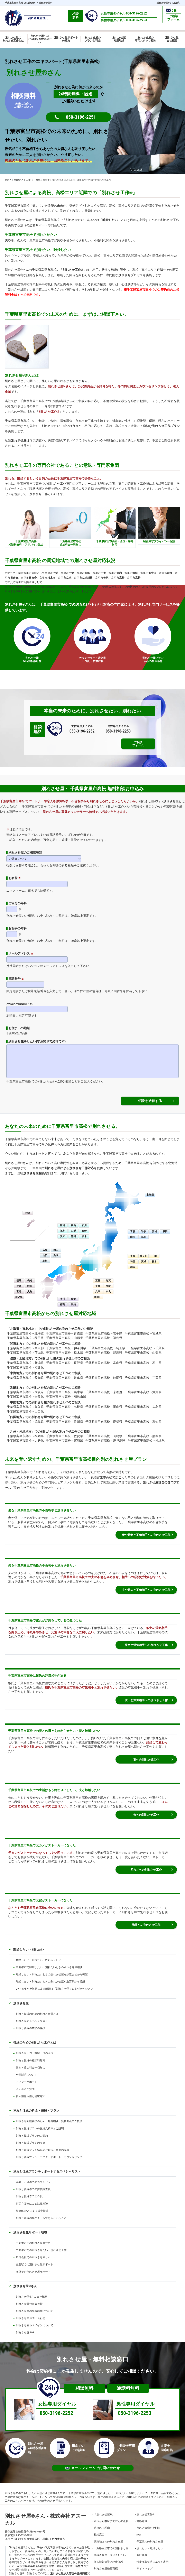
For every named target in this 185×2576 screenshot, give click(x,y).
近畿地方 (16, 1381)
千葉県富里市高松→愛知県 (25, 1372)
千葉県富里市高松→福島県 (103, 1332)
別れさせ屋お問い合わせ (30, 2312)
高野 (137, 577)
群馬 (132, 1261)
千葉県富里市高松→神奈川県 (66, 1342)
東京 (132, 1249)
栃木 (154, 1255)
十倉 (103, 573)
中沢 (71, 573)
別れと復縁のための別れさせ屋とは (37, 2007)
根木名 (51, 577)
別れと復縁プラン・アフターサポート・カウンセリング (49, 2150)
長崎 (29, 1274)
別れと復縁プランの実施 (30, 2136)
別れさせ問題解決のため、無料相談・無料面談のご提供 (49, 2115)
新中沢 (152, 573)
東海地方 (16, 1367)
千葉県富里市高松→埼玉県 (107, 1342)
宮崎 (18, 1285)
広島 (45, 1243)
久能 (87, 573)
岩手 (143, 1225)
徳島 (62, 1298)
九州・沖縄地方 (20, 1425)
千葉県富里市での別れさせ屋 (111, 2542)
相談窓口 (99, 2528)
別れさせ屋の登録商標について (34, 2305)
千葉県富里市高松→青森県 (64, 1327)
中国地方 (16, 1396)
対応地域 (142, 2515)
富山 (73, 1219)
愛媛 (73, 1292)
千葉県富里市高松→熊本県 (143, 1430)
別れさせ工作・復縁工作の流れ (34, 2047)
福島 (143, 1230)
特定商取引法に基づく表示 (152, 2555)
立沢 (68, 577)
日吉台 (33, 577)
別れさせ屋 (18, 440)
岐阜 (84, 1230)
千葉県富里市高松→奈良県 (25, 1391)
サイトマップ (144, 2562)
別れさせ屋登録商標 (106, 2562)
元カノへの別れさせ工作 (146, 1863)
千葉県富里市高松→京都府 (103, 1386)
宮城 (154, 1225)
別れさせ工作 (146, 2508)
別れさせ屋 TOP (25, 2326)
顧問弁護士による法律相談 (32, 2197)
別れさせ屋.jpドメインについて (34, 2319)
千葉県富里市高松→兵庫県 (64, 1386)
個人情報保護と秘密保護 (108, 2555)
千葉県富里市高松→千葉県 (146, 1342)
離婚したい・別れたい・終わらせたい (38, 1954)
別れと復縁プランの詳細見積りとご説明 (40, 2122)
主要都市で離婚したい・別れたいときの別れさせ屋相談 (49, 1961)
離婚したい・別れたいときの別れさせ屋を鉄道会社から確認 (52, 1968)
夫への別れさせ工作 (146, 1808)
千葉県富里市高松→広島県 (143, 1401)
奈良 (108, 1285)
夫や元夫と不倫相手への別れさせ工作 (146, 1583)
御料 (135, 573)
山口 (45, 1249)
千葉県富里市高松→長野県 (64, 1357)
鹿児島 (18, 1291)
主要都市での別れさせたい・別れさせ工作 (41, 2244)
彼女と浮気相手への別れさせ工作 (146, 1638)
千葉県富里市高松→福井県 (25, 1361)
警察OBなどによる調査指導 (32, 2204)
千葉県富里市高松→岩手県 (103, 1327)
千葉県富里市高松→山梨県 (143, 1347)
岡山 (55, 1243)
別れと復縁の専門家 (148, 2521)
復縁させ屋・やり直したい (110, 2548)
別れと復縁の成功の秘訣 (30, 2022)
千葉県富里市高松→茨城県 (25, 1347)
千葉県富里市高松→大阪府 (25, 1386)
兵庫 (97, 1285)
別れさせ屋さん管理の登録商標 (68, 2567)
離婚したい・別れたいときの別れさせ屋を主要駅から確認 (50, 1975)
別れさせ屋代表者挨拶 (29, 2297)
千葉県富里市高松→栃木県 (64, 1347)
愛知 (62, 1230)
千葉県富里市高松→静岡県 (103, 1372)
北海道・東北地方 (22, 1323)
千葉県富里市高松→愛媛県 (103, 1415)
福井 (62, 1224)
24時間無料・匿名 (76, 94)
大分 (29, 1285)
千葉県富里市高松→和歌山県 (66, 1391)
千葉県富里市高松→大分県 (25, 1434)
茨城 (143, 1255)
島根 (45, 1255)
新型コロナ (82, 2559)
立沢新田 (87, 577)
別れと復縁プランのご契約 (32, 2129)
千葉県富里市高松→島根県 (64, 1401)
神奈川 (143, 1249)
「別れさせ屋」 (104, 2508)
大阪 (108, 1279)
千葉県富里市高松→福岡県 (25, 1430)
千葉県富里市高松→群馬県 (103, 1347)
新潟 (62, 1219)
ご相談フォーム (147, 729)
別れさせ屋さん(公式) (168, 2)
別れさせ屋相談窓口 (37, 1167)
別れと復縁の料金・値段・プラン (36, 2104)
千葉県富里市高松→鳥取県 (25, 1401)
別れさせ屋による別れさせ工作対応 (69, 1162)
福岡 (18, 1274)
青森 (132, 1225)
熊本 (29, 1279)
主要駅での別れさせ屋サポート (34, 2258)
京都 (97, 1279)
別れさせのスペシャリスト (32, 2014)
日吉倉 (14, 577)
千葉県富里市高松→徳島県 (25, 1415)
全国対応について (26, 2068)
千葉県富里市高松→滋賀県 (143, 1386)
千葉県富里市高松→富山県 (103, 1357)
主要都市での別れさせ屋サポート (36, 2237)
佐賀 (18, 1279)
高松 (121, 577)
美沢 (106, 577)
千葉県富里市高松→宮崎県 (64, 1434)
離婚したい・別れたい (28, 1943)
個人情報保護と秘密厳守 (30, 2090)
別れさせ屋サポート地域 (30, 2226)
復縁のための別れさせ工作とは (34, 2036)
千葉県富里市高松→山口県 (25, 1405)
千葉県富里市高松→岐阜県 (64, 1372)
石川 (84, 1219)
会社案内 (142, 2548)
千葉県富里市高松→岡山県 (103, 1401)
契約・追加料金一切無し (30, 2061)
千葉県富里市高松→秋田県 (25, 1332)
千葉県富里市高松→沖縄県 (146, 1434)
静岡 (73, 1230)
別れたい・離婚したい (150, 2542)
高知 (73, 1298)
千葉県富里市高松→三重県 (143, 1372)
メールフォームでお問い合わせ (92, 2462)
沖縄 (27, 1207)
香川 (62, 1292)
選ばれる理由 (102, 2521)
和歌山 (97, 1291)
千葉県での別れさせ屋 (150, 2535)
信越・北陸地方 (20, 1352)
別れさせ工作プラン (166, 426)
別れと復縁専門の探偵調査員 (33, 2183)
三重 (97, 1274)
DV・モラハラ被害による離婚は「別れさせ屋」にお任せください (54, 1982)
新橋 (169, 573)
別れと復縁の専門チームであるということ (41, 2211)
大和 (119, 573)
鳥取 (55, 1249)
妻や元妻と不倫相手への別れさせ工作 (146, 1528)
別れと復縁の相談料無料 (30, 2054)
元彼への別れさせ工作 (146, 1918)
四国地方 (16, 1411)
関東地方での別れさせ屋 (108, 2535)
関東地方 (16, 1337)
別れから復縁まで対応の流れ (111, 2515)
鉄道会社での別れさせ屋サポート (36, 2251)
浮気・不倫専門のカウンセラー (34, 2176)
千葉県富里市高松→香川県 (64, 1415)
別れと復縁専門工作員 (29, 2190)
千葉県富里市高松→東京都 (25, 1342)
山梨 (73, 1224)
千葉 (154, 1249)
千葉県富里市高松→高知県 (143, 1415)
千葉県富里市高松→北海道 (25, 1327)
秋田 (165, 1225)
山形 (132, 1230)
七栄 (55, 573)
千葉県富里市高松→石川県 (143, 1357)
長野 (84, 1224)
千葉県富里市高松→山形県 (64, 1332)
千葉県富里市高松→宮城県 (143, 1327)
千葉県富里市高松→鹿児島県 (105, 1434)
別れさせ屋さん (25, 2280)
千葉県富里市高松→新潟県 (25, 1357)
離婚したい (110, 220)
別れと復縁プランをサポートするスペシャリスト (47, 2165)
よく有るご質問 (25, 2082)
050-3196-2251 (81, 117)
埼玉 (132, 1255)
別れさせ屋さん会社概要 (31, 2290)
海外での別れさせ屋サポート (33, 2265)
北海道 (150, 1188)
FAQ (139, 2528)
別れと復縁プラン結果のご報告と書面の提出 (42, 2143)
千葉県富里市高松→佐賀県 (64, 1430)
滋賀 (108, 1274)
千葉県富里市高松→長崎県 (103, 1430)
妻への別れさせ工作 (146, 1753)
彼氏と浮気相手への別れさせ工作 (146, 1694)
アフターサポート (26, 2075)
